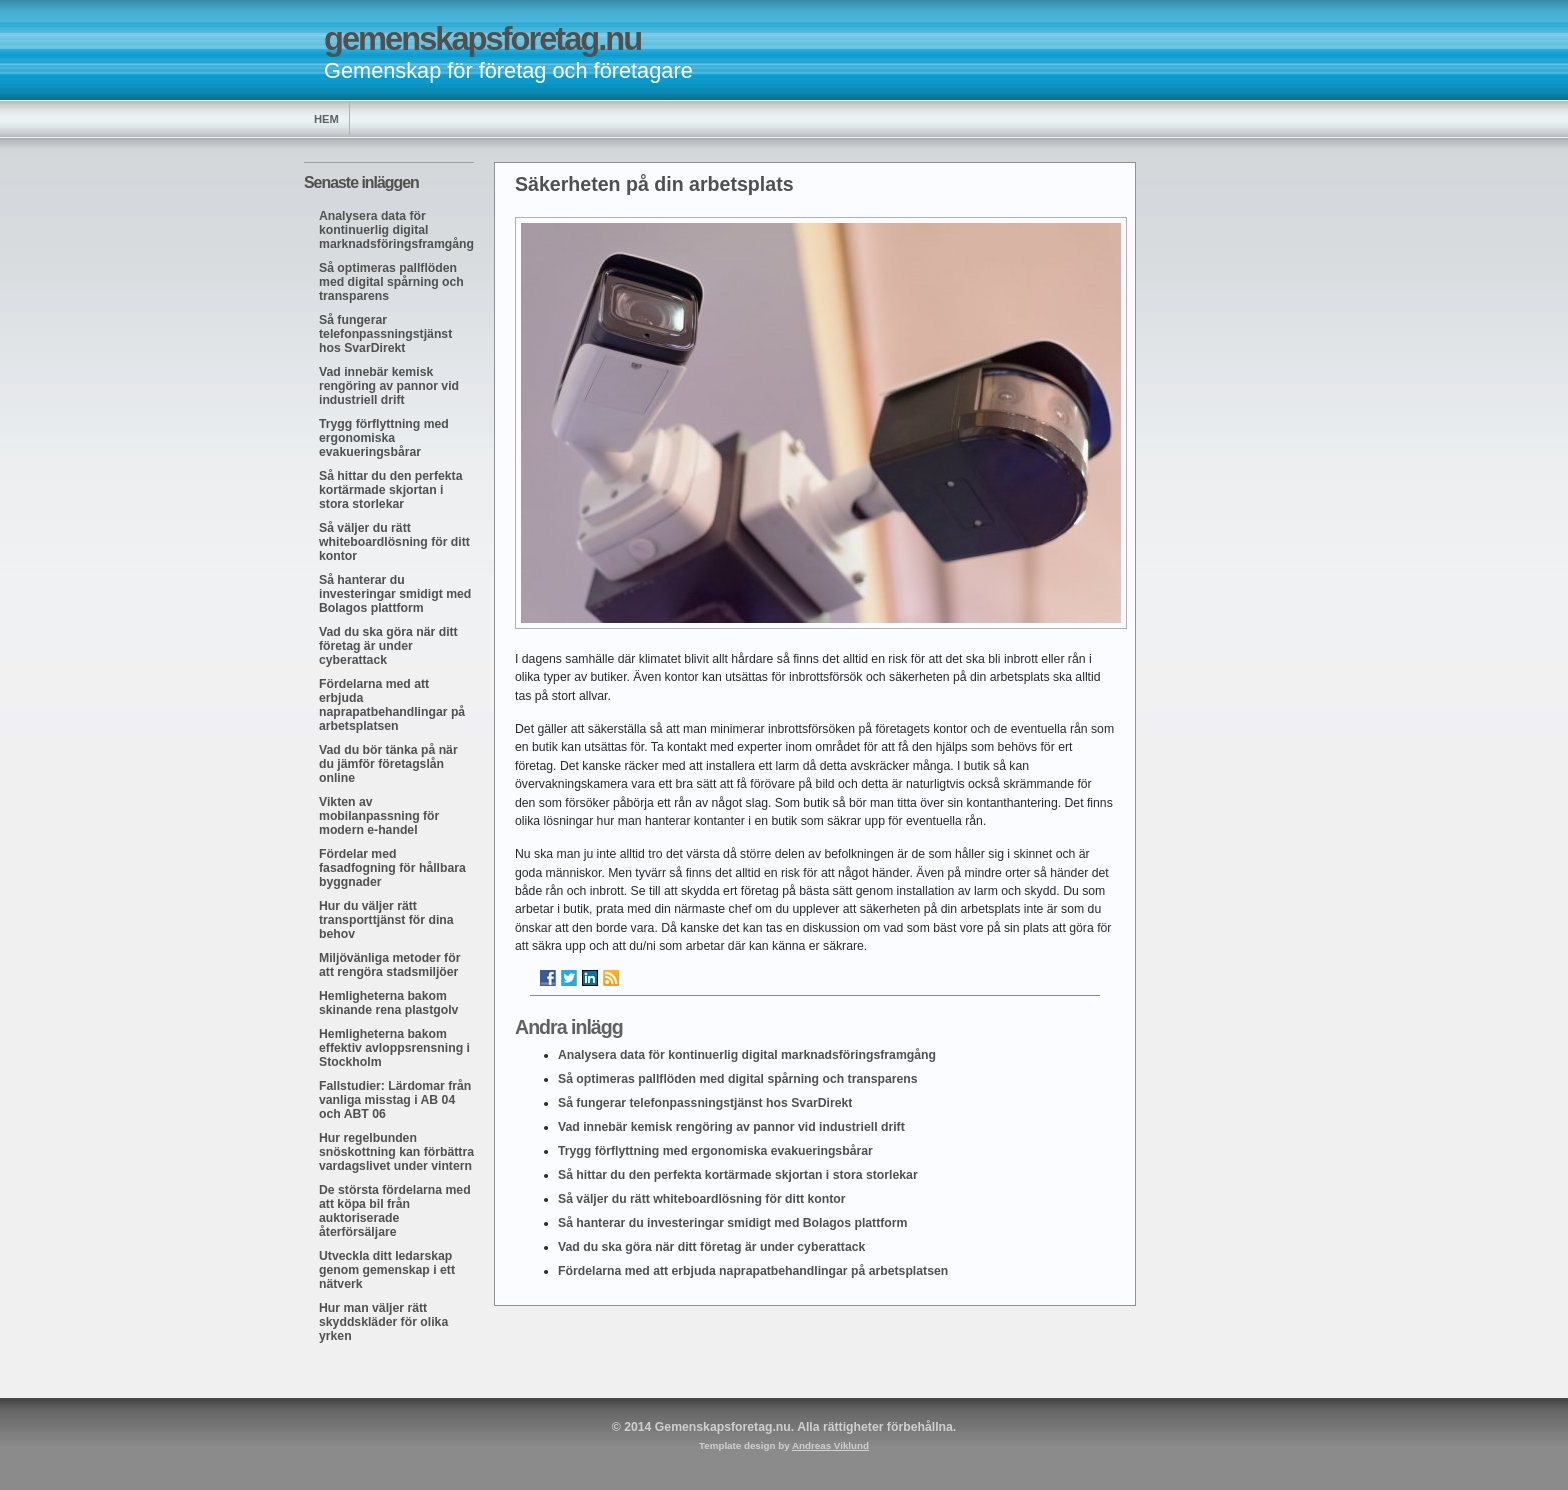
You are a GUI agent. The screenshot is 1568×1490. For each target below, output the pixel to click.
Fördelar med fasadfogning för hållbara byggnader (392, 868)
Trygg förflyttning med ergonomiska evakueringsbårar (384, 438)
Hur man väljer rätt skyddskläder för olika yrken (383, 1322)
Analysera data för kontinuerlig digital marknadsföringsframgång (396, 230)
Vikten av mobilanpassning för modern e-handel (379, 816)
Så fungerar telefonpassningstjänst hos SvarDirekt (385, 334)
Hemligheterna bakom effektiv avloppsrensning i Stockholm (394, 1048)
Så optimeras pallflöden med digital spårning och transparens (391, 282)
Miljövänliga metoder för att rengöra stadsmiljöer (389, 965)
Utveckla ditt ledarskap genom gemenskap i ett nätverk (387, 1270)
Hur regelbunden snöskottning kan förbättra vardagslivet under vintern (396, 1152)
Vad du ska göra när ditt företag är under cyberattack (388, 646)
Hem (326, 119)
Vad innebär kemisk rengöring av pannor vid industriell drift (389, 386)
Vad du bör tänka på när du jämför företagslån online (388, 764)
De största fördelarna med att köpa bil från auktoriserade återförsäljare (395, 1211)
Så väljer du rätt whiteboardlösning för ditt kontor (394, 542)
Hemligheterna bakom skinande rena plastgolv (388, 1003)
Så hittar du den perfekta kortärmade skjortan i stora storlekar (390, 490)
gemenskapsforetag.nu (482, 38)
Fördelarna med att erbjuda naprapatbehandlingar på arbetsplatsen (392, 705)
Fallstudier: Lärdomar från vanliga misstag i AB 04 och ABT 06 (395, 1100)
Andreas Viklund (830, 1445)
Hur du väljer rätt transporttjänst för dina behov (386, 920)
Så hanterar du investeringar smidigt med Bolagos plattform (395, 594)
